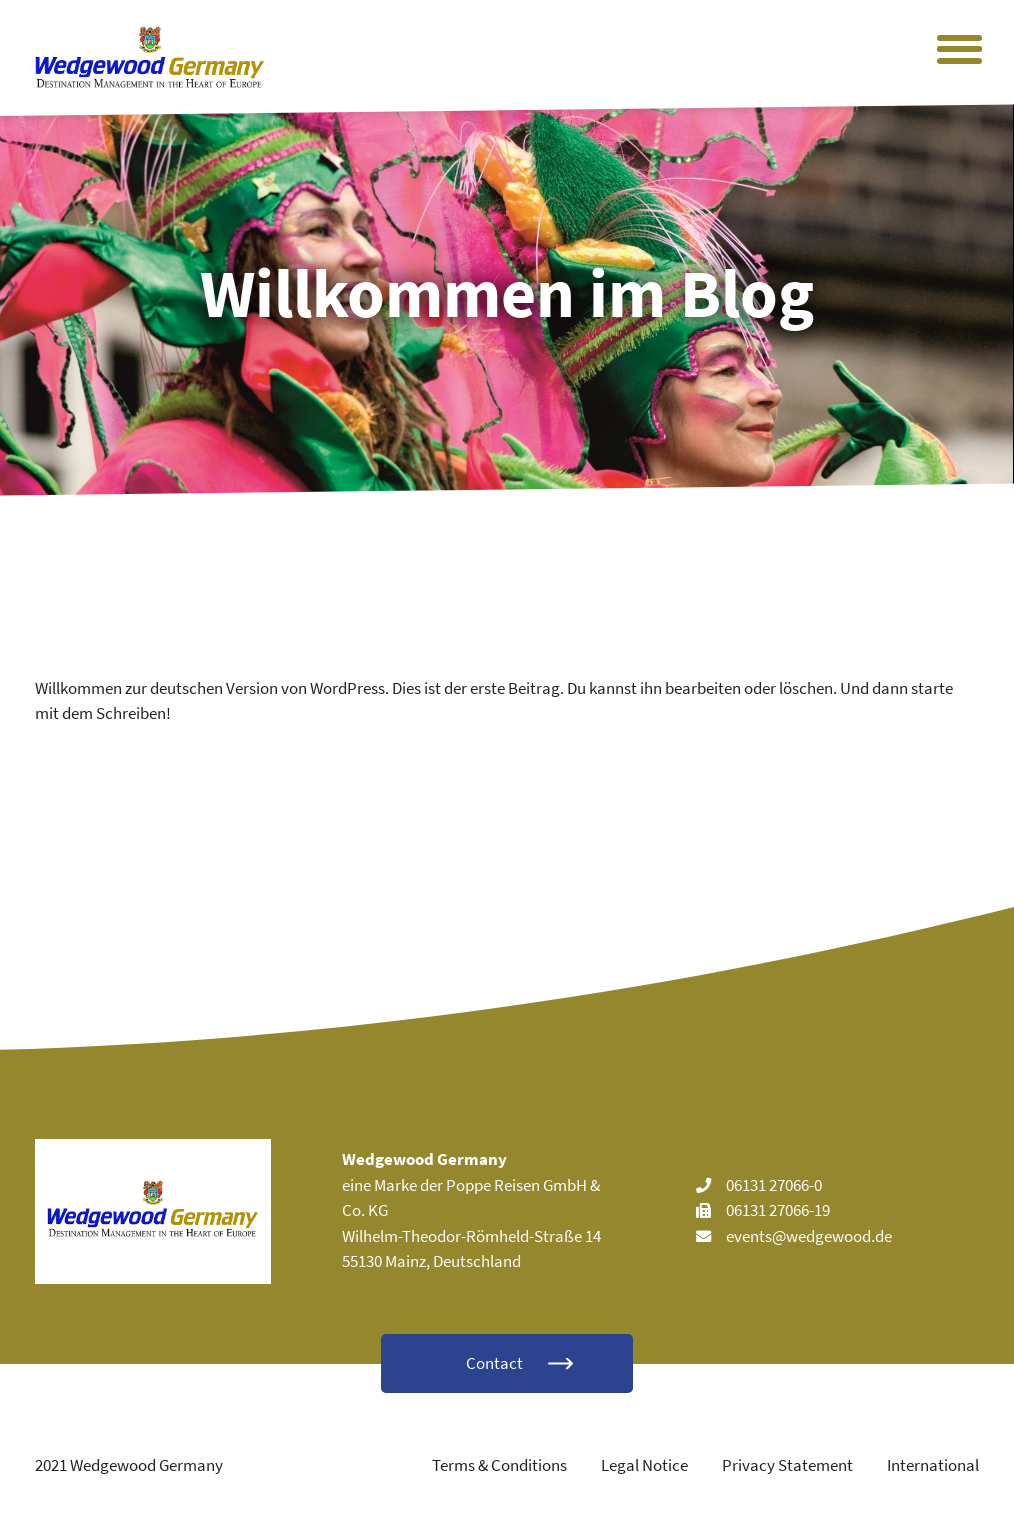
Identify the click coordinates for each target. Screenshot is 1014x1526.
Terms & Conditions (499, 1465)
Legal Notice (644, 1465)
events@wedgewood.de (809, 1236)
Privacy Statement (787, 1465)
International (933, 1465)
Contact (494, 1363)
